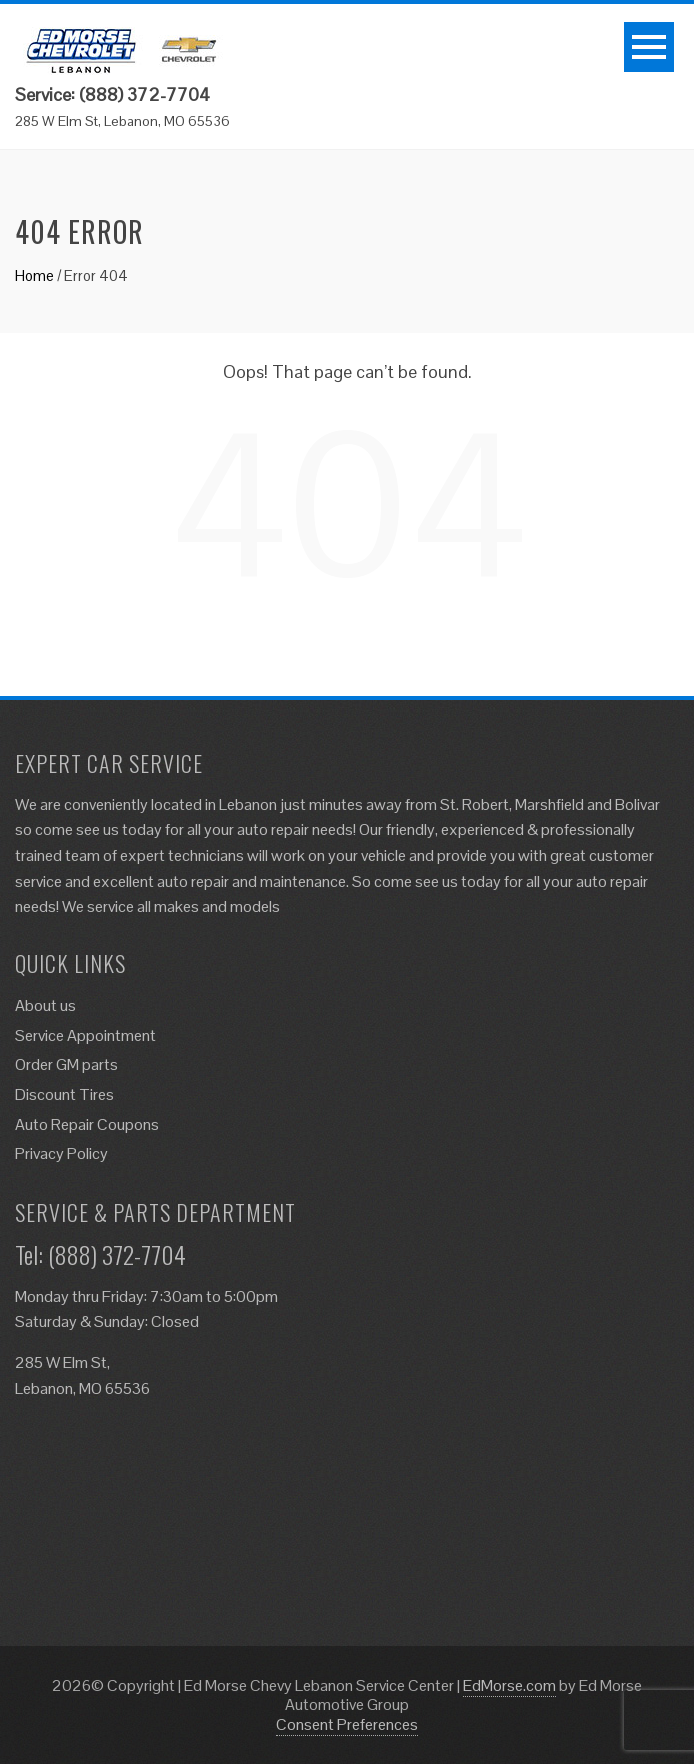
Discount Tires (64, 1094)
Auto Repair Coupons (87, 1124)
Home (34, 275)
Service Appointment (85, 1035)
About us (45, 1005)
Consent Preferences (347, 1724)
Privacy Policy (61, 1153)
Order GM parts (66, 1064)
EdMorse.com (509, 1685)
